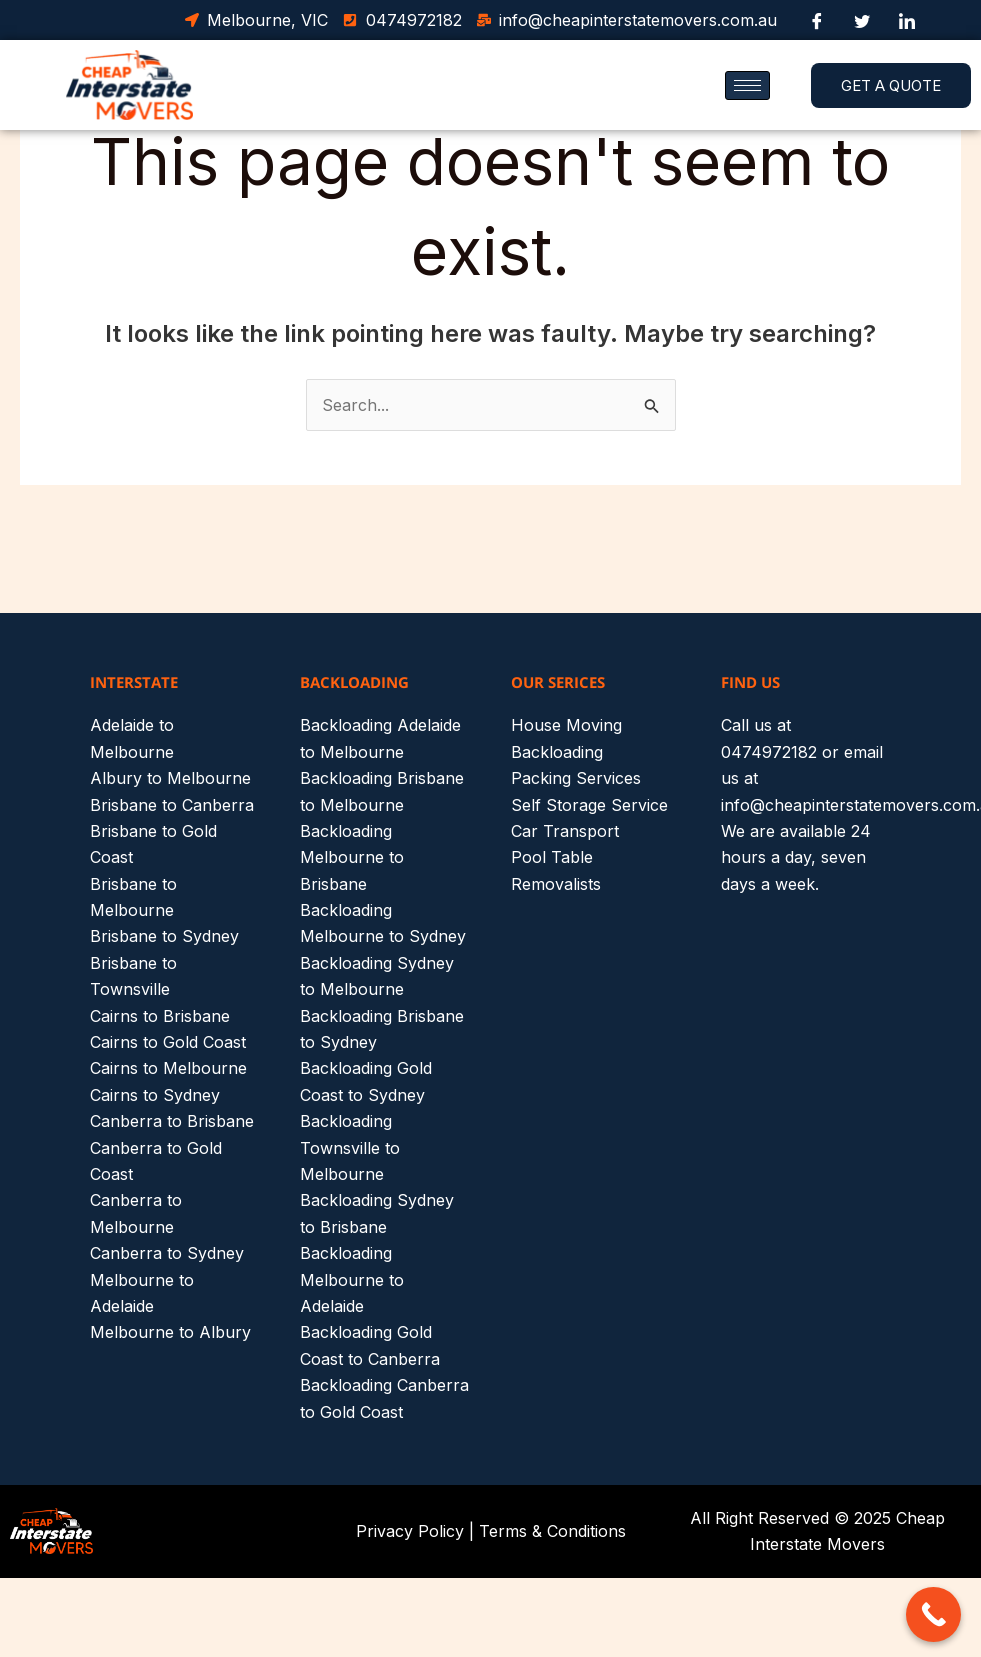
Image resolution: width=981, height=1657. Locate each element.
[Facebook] (817, 20)
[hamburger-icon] (747, 85)
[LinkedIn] (907, 20)
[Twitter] (862, 20)
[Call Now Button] (933, 1614)
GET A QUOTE (891, 85)
